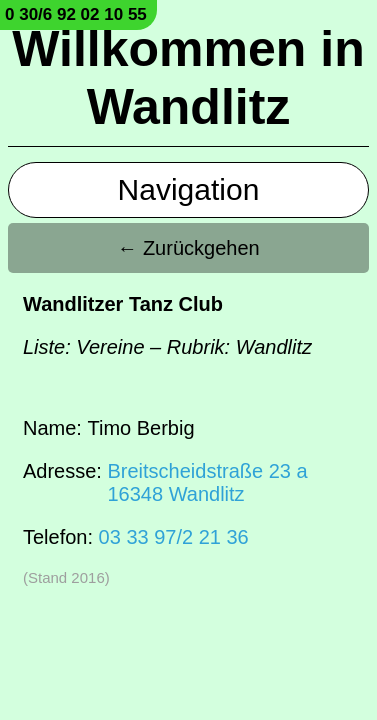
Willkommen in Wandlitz (188, 78)
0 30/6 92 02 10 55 (76, 14)
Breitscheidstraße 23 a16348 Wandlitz (207, 482)
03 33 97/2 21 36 (174, 537)
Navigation (189, 189)
